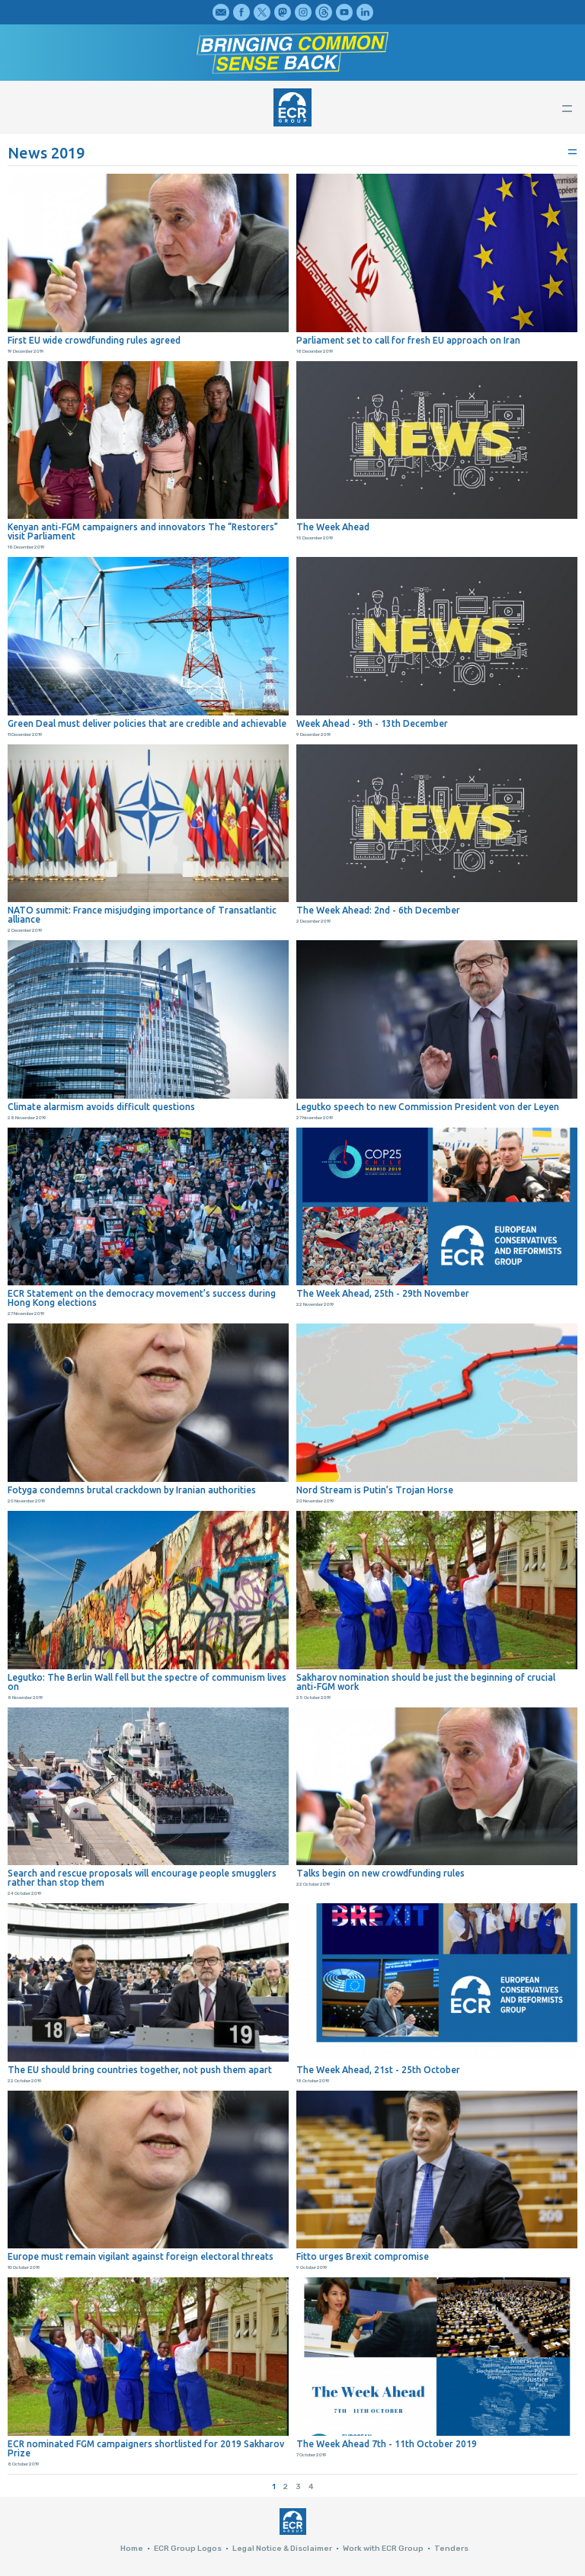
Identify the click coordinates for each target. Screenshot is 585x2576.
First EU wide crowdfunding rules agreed (94, 340)
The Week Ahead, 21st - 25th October (378, 2070)
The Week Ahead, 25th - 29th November (382, 1293)
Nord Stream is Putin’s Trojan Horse (374, 1490)
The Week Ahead (332, 527)
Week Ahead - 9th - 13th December (372, 723)
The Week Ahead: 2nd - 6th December (378, 910)
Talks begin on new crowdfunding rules (380, 1873)
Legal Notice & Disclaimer (282, 2548)
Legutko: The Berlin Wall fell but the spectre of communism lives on (147, 1682)
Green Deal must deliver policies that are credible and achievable (147, 723)
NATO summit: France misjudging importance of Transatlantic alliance (142, 915)
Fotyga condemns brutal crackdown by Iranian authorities (132, 1490)
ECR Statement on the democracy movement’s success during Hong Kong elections (142, 1298)
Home (131, 2548)
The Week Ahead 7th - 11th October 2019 (386, 2444)
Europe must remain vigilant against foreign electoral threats (140, 2256)
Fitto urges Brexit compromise (362, 2256)
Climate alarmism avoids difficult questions (101, 1107)
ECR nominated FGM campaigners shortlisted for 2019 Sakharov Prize (146, 2449)
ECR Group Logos (188, 2548)
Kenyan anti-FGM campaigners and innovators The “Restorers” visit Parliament (143, 532)
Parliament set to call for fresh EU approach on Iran (408, 340)
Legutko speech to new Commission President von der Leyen (427, 1107)
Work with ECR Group (383, 2548)
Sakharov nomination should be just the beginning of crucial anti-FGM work (425, 1682)
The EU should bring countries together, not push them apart (140, 2070)
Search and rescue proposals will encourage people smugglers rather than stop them (142, 1878)
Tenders (451, 2548)
